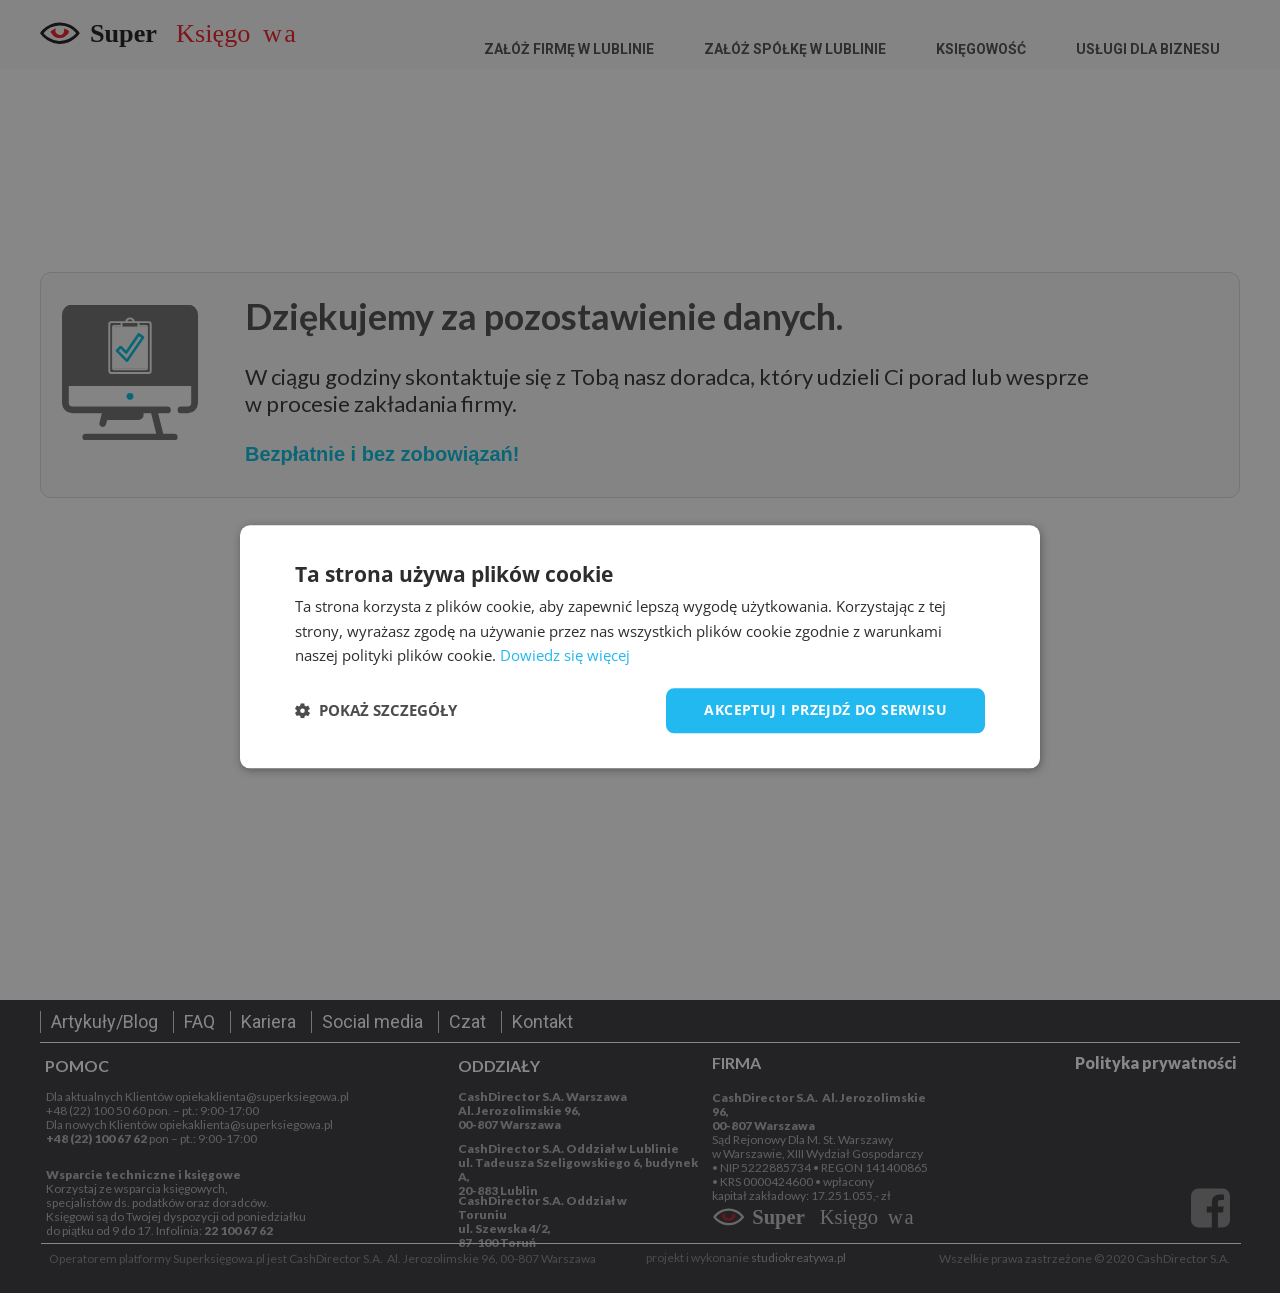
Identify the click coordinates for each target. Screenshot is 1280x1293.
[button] (376, 711)
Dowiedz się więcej (565, 656)
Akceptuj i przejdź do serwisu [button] (825, 709)
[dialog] (640, 646)
